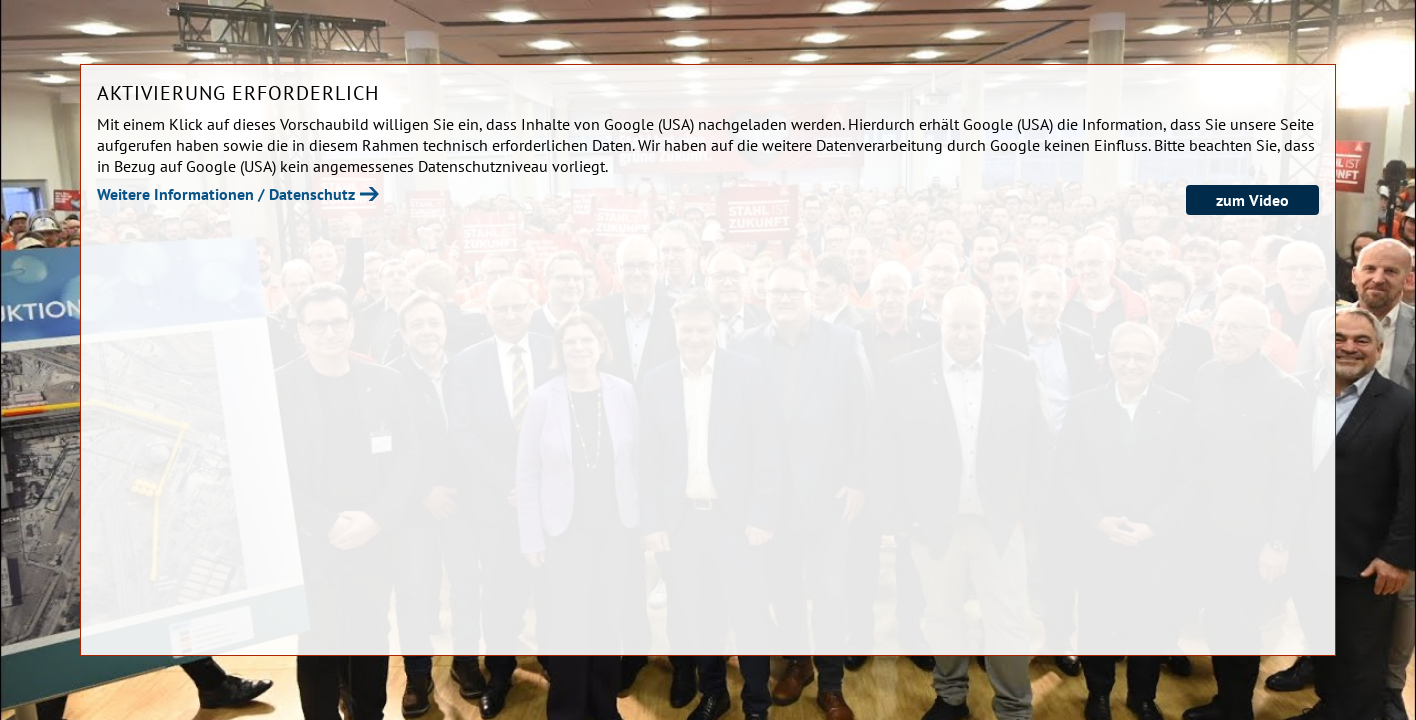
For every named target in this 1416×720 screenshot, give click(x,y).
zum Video (1252, 200)
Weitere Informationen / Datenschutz (226, 194)
